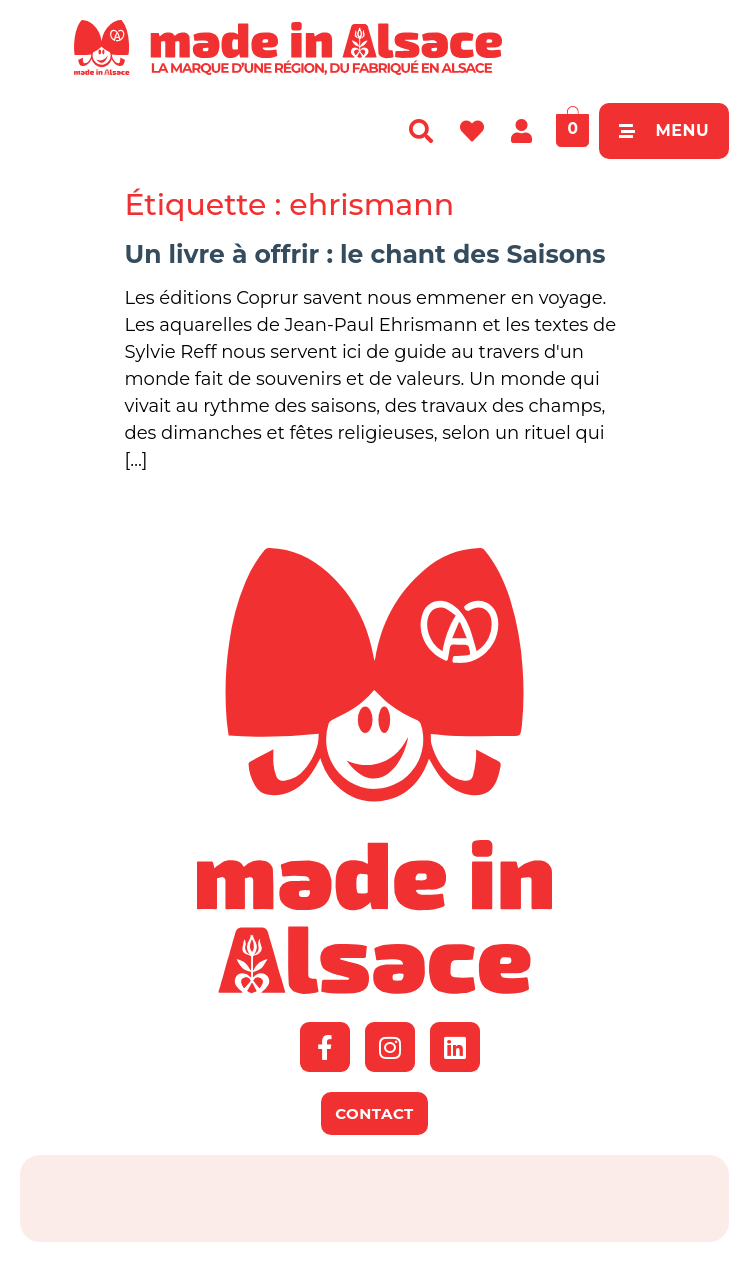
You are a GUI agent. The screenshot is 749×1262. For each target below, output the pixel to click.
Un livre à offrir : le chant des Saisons (365, 254)
